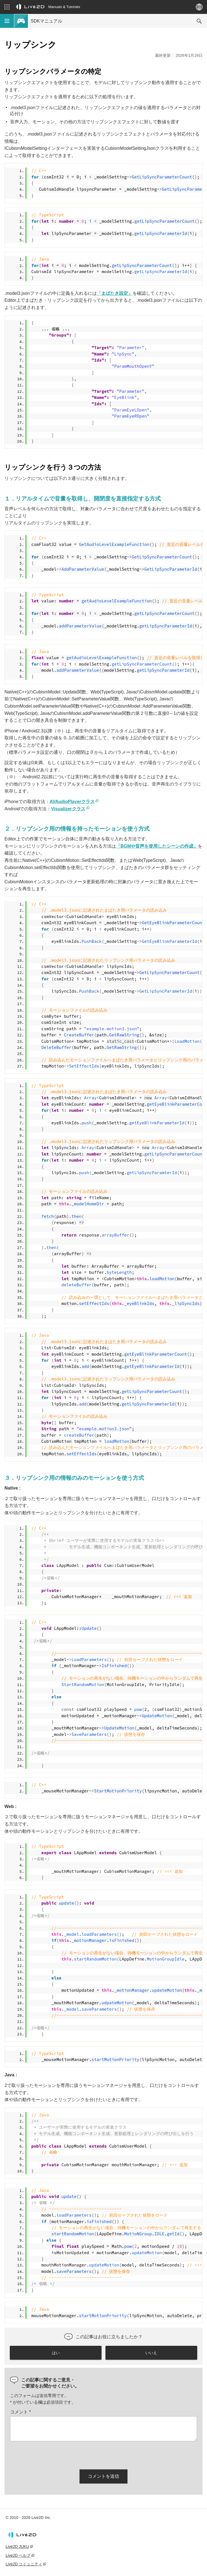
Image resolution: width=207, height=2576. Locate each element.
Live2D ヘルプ (18, 2555)
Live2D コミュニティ (24, 2564)
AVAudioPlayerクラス (72, 801)
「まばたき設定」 (115, 293)
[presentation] (52, 2454)
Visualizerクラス (68, 808)
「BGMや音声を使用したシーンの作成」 (157, 846)
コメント (20, 2412)
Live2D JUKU (17, 2546)
